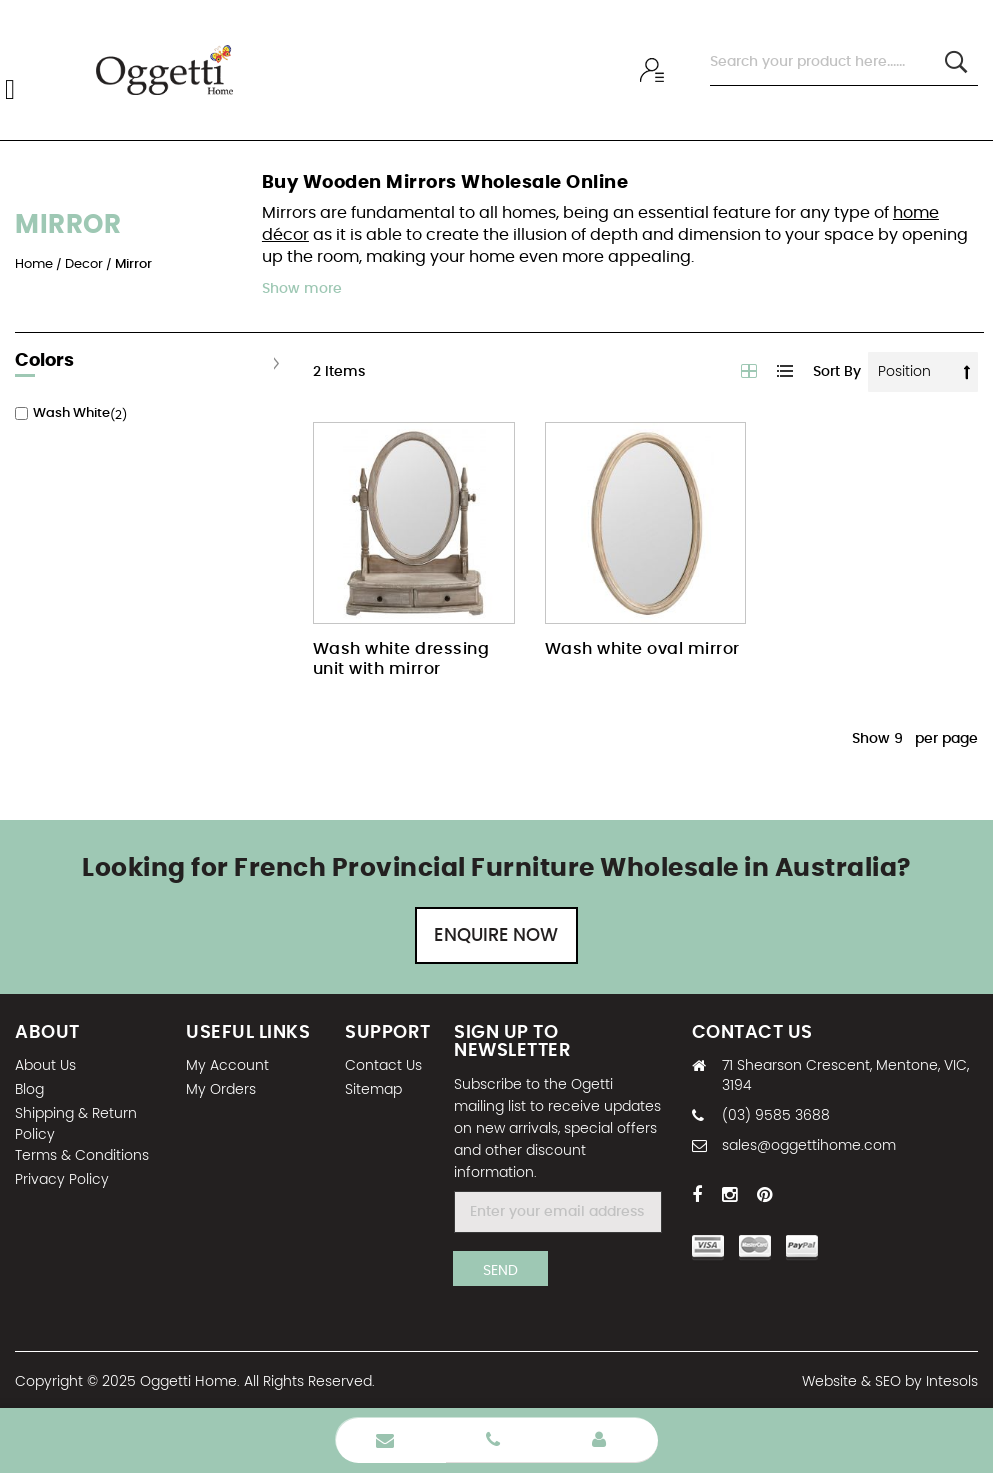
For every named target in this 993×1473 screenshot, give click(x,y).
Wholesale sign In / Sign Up (655, 70)
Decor (85, 264)
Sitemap (373, 1090)
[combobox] (844, 62)
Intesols (952, 1382)
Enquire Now (496, 936)
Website (829, 1382)
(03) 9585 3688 (776, 1116)
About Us (45, 1066)
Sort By (837, 372)
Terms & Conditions (82, 1156)
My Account (227, 1066)
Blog (29, 1090)
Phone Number (493, 1440)
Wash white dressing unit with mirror (401, 659)
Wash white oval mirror (642, 649)
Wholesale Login (599, 1440)
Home (35, 264)
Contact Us (383, 1066)
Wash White (71, 414)
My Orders (221, 1090)
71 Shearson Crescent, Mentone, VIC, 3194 (845, 1076)
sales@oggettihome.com (809, 1146)
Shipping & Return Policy (76, 1124)
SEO (888, 1382)
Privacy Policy (62, 1180)
